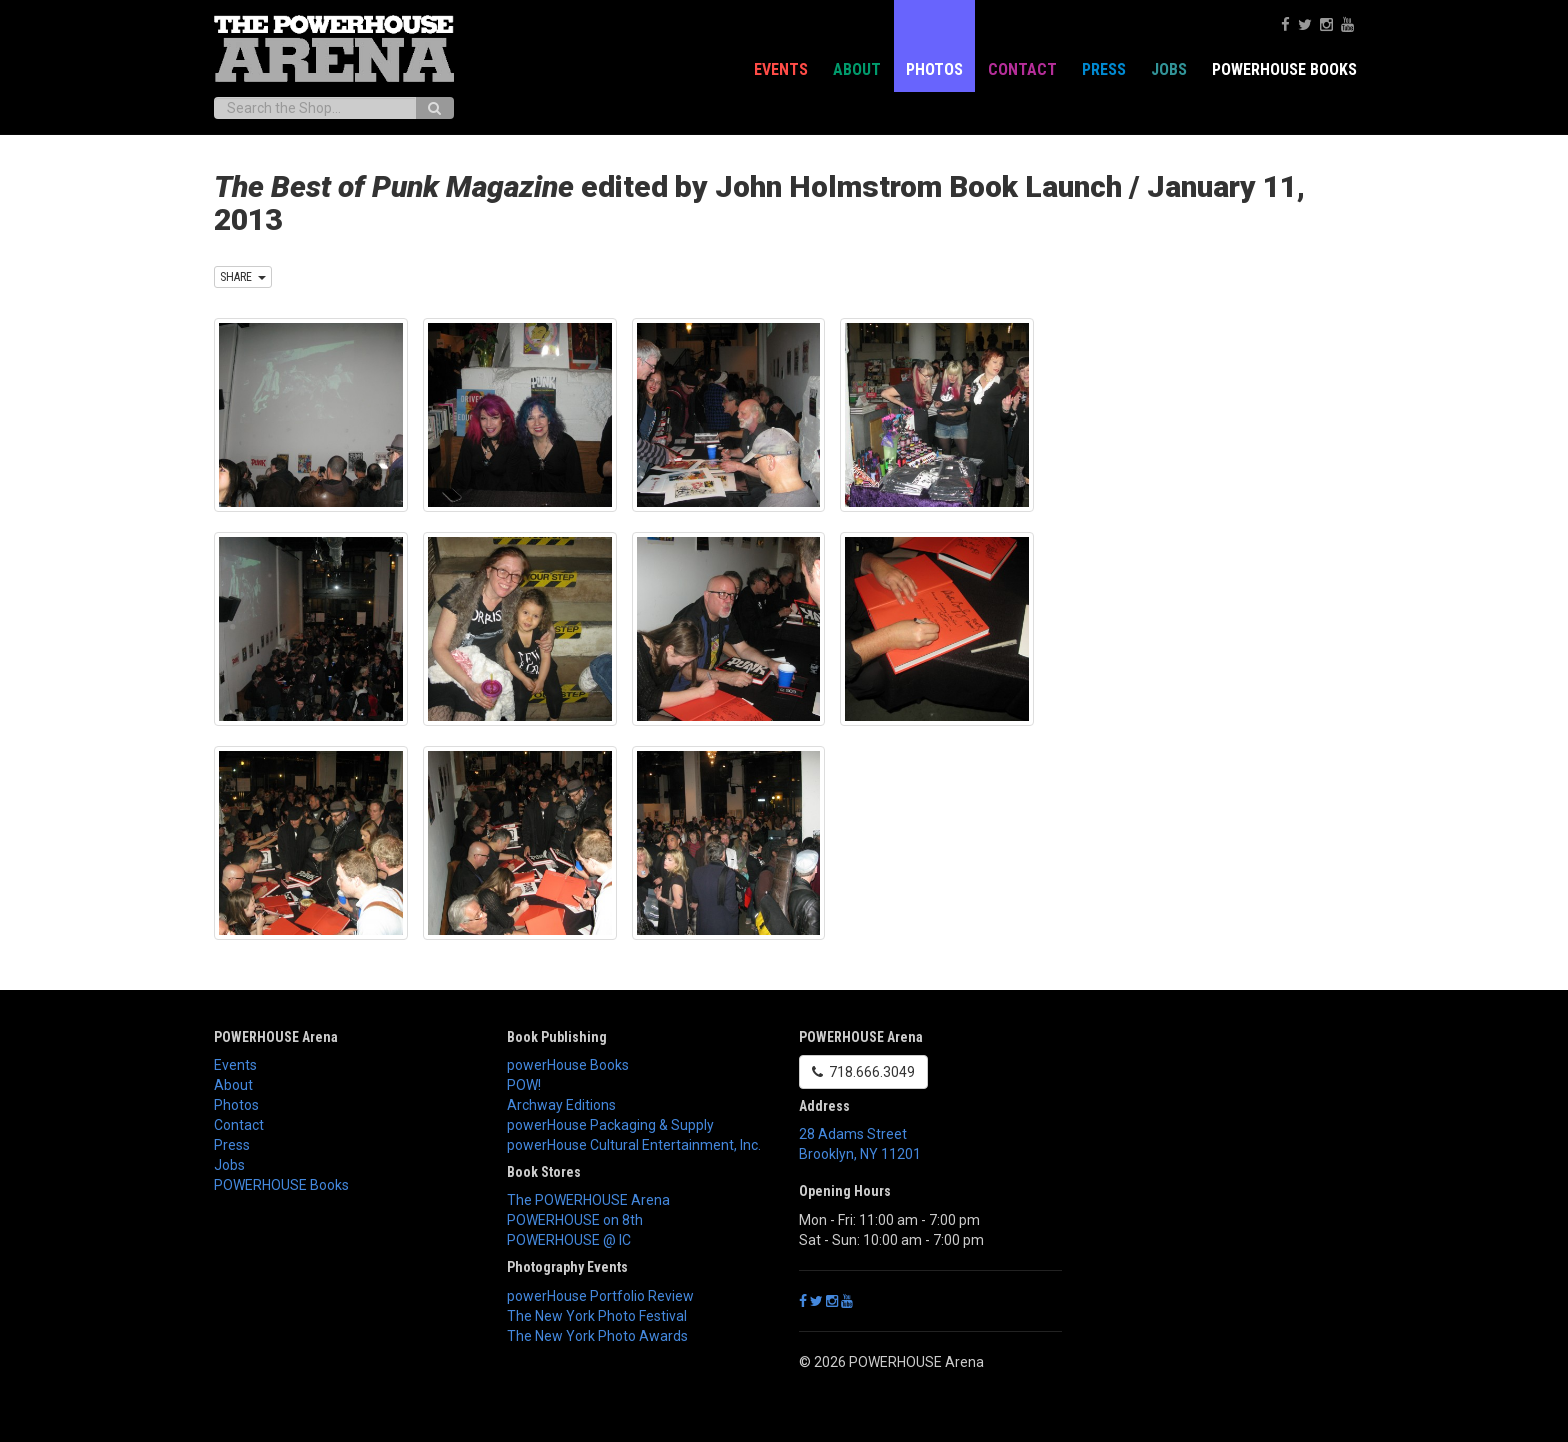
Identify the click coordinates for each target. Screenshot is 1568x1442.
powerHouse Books (568, 1065)
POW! (524, 1085)
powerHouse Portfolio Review (600, 1296)
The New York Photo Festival (597, 1316)
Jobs (1169, 69)
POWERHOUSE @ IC (569, 1240)
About (857, 69)
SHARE (243, 277)
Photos (934, 69)
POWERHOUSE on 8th (575, 1220)
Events (781, 69)
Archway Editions (561, 1105)
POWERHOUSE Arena (276, 1037)
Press (1104, 69)
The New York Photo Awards (597, 1336)
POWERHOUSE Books (1284, 69)
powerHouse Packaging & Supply (610, 1125)
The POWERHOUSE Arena (588, 1200)
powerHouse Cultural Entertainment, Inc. (634, 1145)
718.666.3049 (863, 1072)
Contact (1022, 69)
